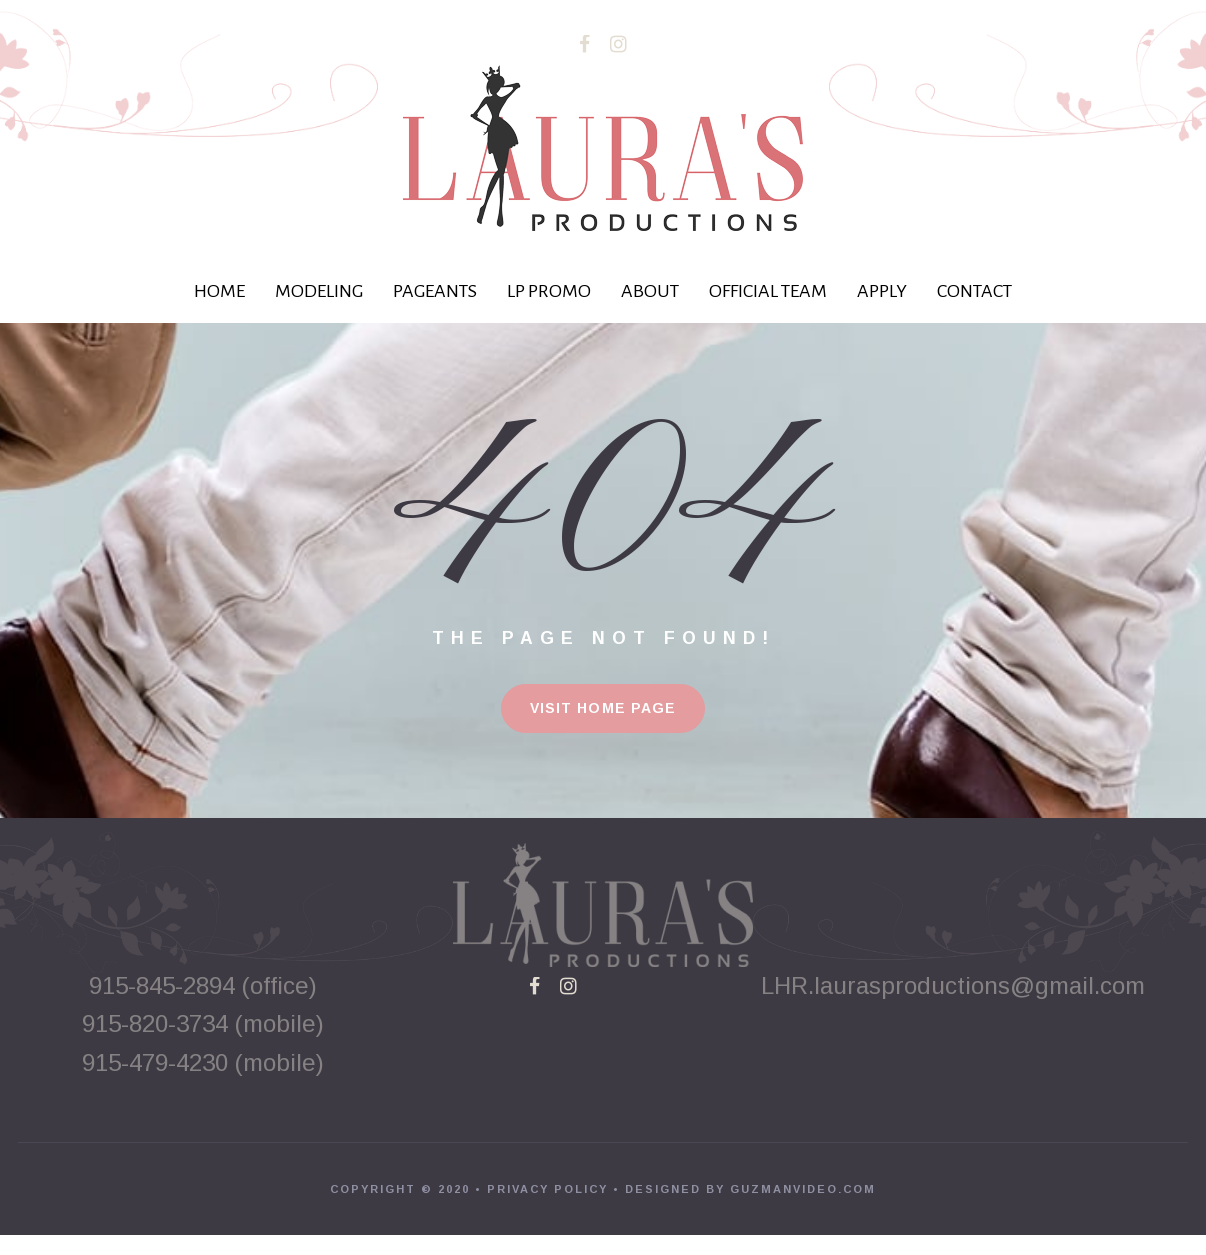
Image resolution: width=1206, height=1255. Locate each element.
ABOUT (650, 291)
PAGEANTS (435, 291)
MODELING (319, 291)
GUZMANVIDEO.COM (803, 1209)
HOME (219, 291)
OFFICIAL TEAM (768, 291)
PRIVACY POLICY (547, 1209)
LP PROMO (549, 291)
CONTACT (974, 291)
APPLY (882, 291)
